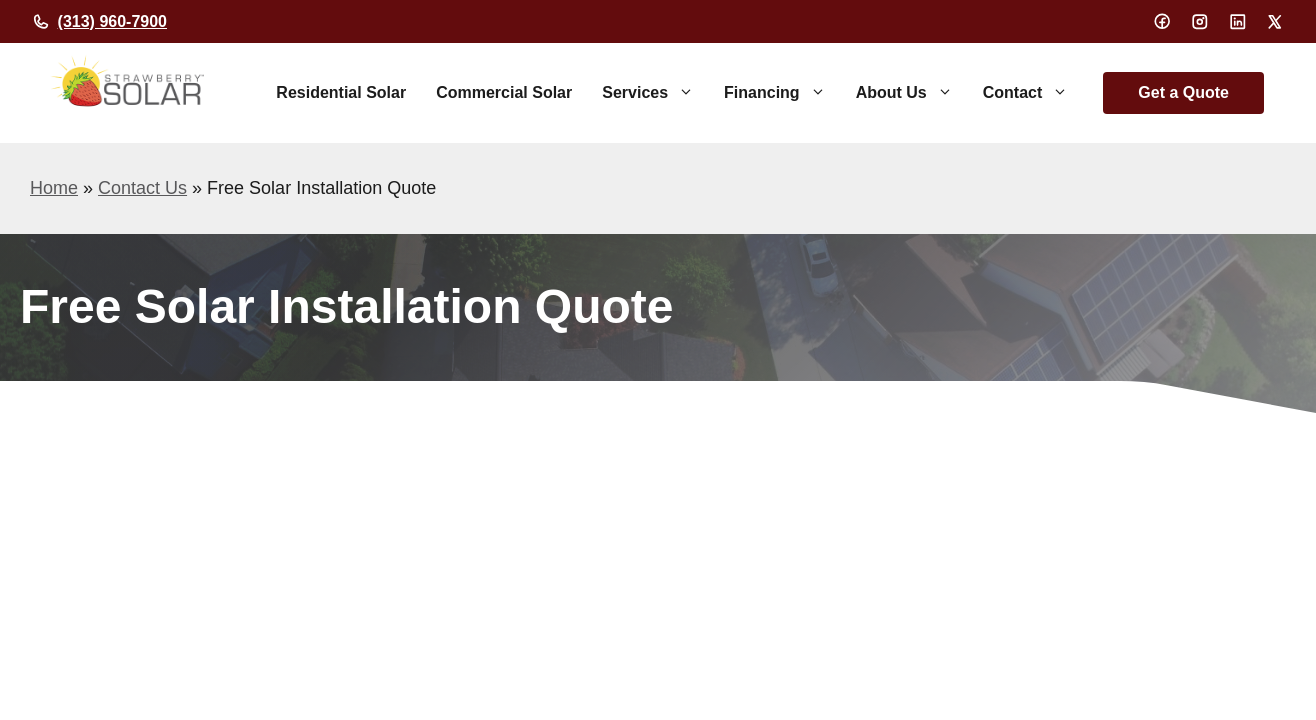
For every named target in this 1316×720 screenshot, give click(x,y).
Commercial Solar (504, 92)
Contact (1033, 93)
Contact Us (142, 188)
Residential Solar (341, 92)
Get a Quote (1183, 92)
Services (655, 93)
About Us (912, 93)
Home (54, 188)
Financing (782, 93)
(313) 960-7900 (112, 21)
